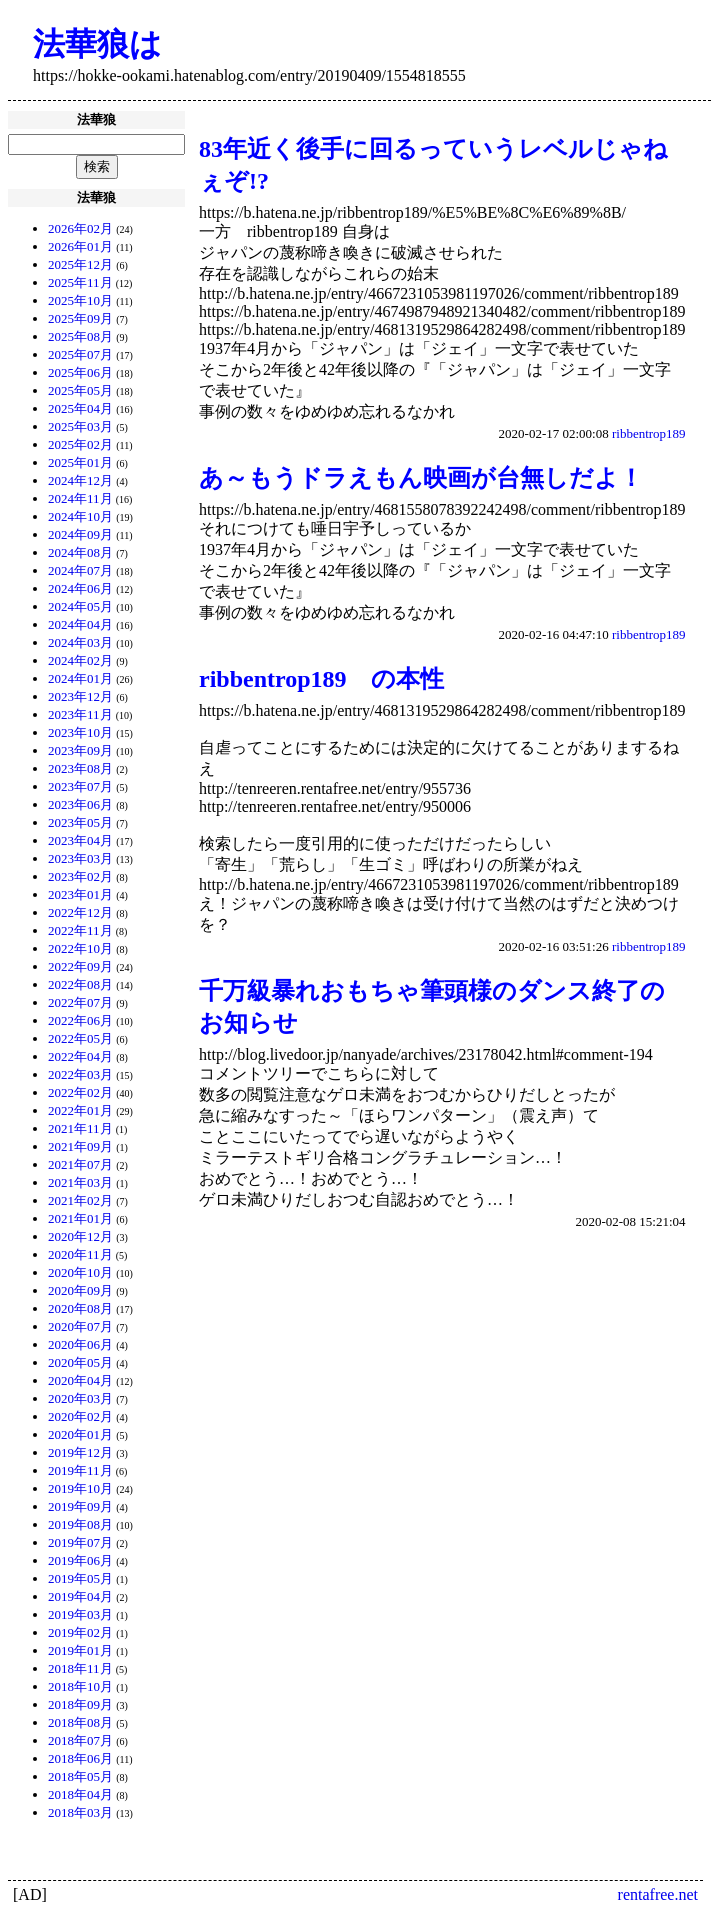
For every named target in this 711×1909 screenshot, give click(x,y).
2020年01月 (80, 1434)
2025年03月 (80, 426)
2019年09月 (80, 1506)
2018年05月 (80, 1776)
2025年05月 (80, 390)
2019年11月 (80, 1470)
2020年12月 (80, 1236)
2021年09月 (80, 1146)
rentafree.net (658, 1894)
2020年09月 (80, 1290)
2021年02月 (80, 1200)
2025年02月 (80, 444)
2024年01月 (80, 678)
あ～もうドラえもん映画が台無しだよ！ (421, 478)
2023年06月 (80, 804)
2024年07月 (80, 570)
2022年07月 (80, 1002)
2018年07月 (80, 1740)
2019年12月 (80, 1452)
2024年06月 (80, 588)
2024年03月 (80, 642)
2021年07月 (80, 1164)
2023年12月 (80, 696)
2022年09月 (80, 966)
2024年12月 (80, 480)
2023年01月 (80, 894)
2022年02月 (80, 1092)
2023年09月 (80, 750)
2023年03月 (80, 858)
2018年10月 (80, 1686)
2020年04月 (80, 1380)
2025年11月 (80, 282)
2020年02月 (80, 1416)
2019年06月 (80, 1560)
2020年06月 (80, 1344)
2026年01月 (80, 246)
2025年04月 (80, 408)
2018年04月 (80, 1794)
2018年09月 (80, 1704)
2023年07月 (80, 786)
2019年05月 (80, 1578)
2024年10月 (80, 516)
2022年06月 (80, 1020)
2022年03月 (80, 1074)
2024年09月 (80, 534)
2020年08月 (80, 1308)
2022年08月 (80, 984)
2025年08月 (80, 336)
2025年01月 (80, 462)
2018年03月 (80, 1812)
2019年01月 (80, 1650)
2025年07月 (80, 354)
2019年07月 (80, 1542)
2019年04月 (80, 1596)
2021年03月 (80, 1182)
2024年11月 (80, 498)
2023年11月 (80, 714)
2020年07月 (80, 1326)
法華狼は (97, 44)
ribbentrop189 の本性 (321, 679)
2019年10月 (80, 1488)
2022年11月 (80, 930)
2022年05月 (80, 1038)
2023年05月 (80, 822)
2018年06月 (80, 1758)
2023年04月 (80, 840)
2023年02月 (80, 876)
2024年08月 (80, 552)
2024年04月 (80, 624)
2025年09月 (80, 318)
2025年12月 (80, 264)
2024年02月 (80, 660)
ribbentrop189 (649, 433)
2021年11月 (80, 1128)
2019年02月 (80, 1632)
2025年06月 (80, 372)
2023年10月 (80, 732)
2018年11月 (80, 1668)
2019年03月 (80, 1614)
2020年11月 (80, 1254)
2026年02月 (80, 228)
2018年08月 (80, 1722)
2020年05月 (80, 1362)
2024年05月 (80, 606)
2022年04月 (80, 1056)
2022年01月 (80, 1110)
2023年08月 (80, 768)
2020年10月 (80, 1272)
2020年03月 (80, 1398)
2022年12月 (80, 912)
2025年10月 (80, 300)
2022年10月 (80, 948)
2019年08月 (80, 1524)
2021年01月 (80, 1218)
